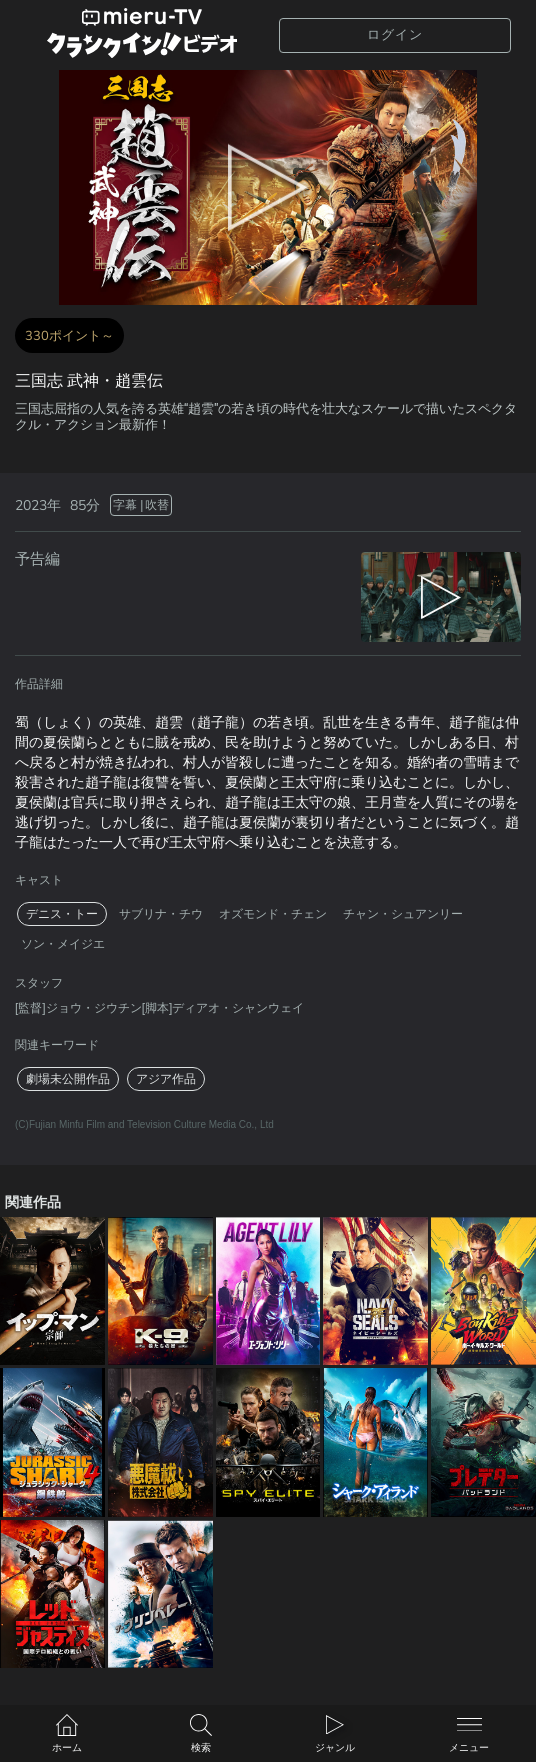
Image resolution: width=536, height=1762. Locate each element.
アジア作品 (166, 1079)
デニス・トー (62, 914)
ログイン (395, 34)
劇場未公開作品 (68, 1079)
